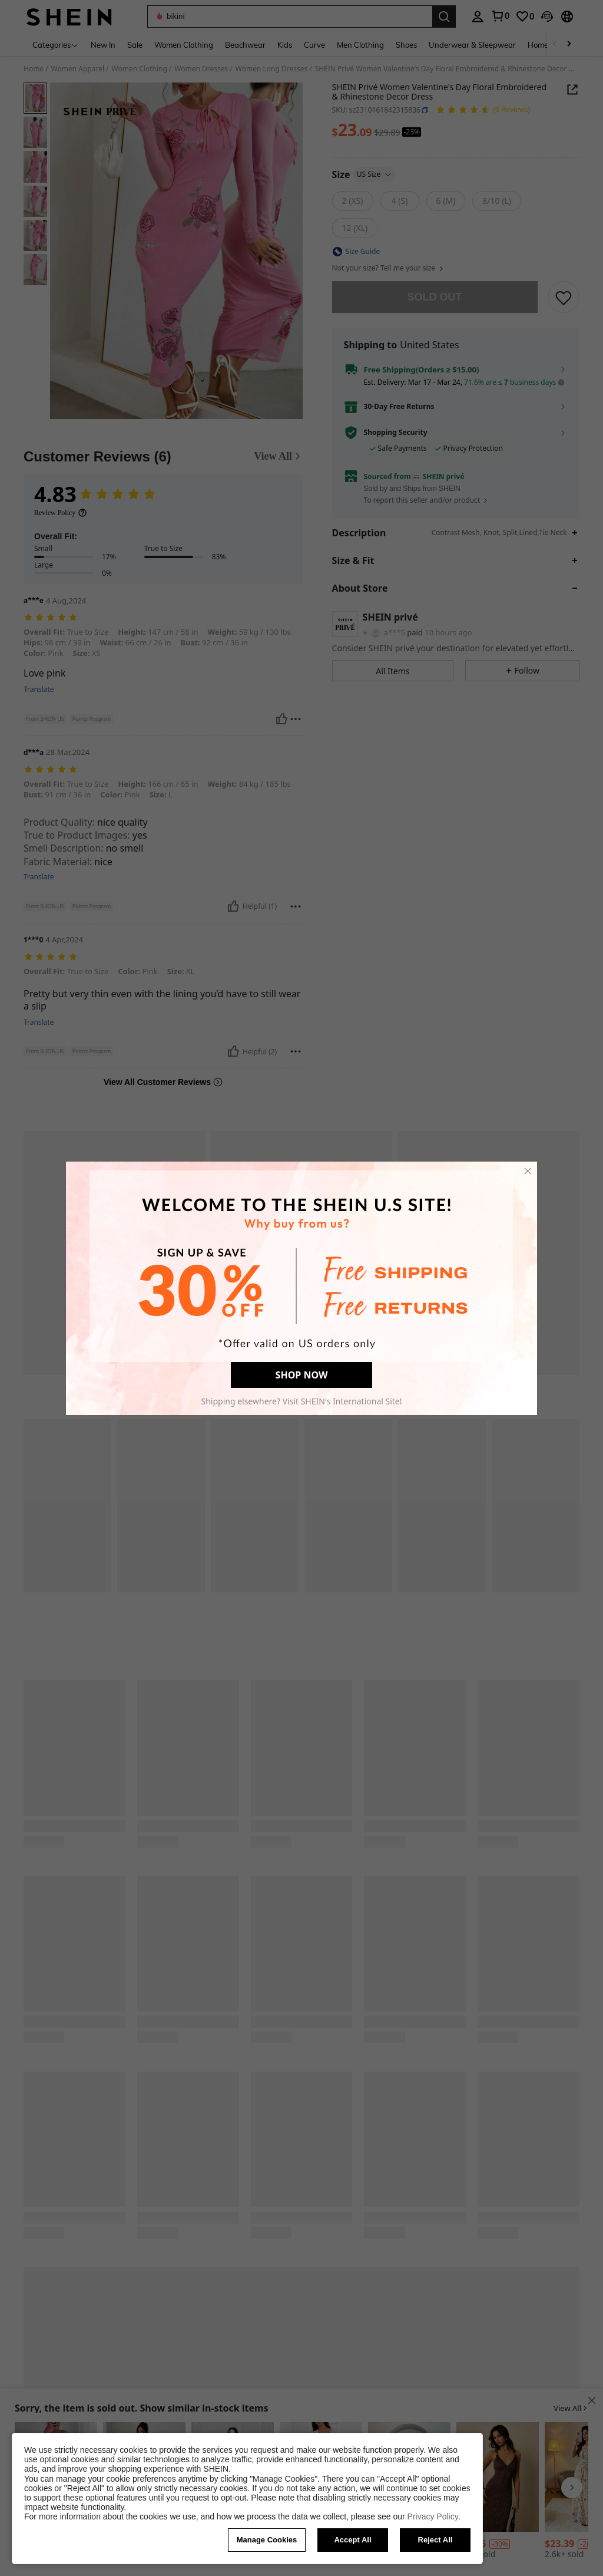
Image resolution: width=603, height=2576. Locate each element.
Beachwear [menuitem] (245, 45)
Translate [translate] (39, 689)
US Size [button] (374, 174)
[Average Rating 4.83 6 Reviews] (483, 110)
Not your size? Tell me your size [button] (388, 268)
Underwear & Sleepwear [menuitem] (472, 45)
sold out (434, 297)
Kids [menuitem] (284, 45)
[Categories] (55, 44)
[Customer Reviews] (163, 456)
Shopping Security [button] (396, 432)
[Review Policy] (60, 512)
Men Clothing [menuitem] (360, 45)
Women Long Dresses (271, 69)
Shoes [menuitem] (406, 45)
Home (34, 69)
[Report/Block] (296, 719)
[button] (289, 16)
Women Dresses (201, 69)
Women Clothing (139, 69)
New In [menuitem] (103, 45)
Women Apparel (77, 69)
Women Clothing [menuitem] (183, 45)
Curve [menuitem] (314, 45)
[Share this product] (572, 90)
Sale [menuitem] (135, 45)
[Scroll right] (569, 44)
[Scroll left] (555, 44)
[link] (500, 16)
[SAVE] (563, 297)
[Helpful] (281, 719)
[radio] (352, 201)
